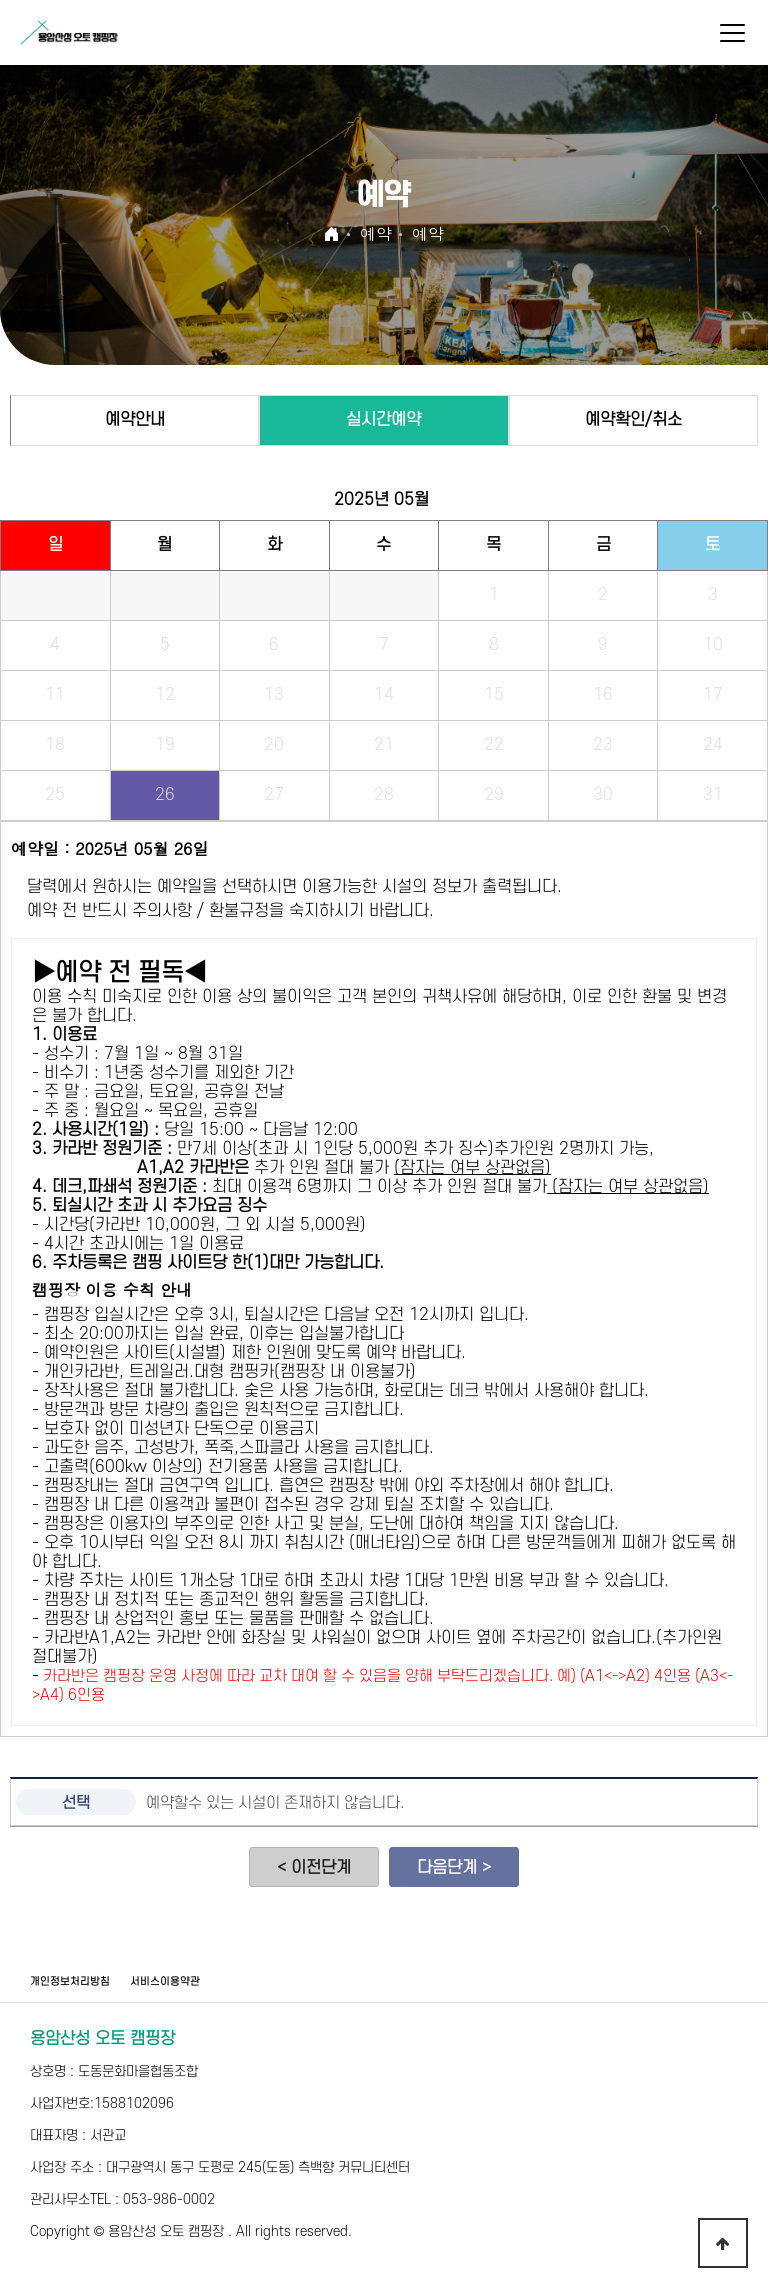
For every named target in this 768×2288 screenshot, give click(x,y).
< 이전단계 (314, 1868)
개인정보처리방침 (70, 1982)
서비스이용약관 (165, 1982)
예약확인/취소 (633, 420)
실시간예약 (383, 420)
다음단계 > (454, 1868)
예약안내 (135, 420)
